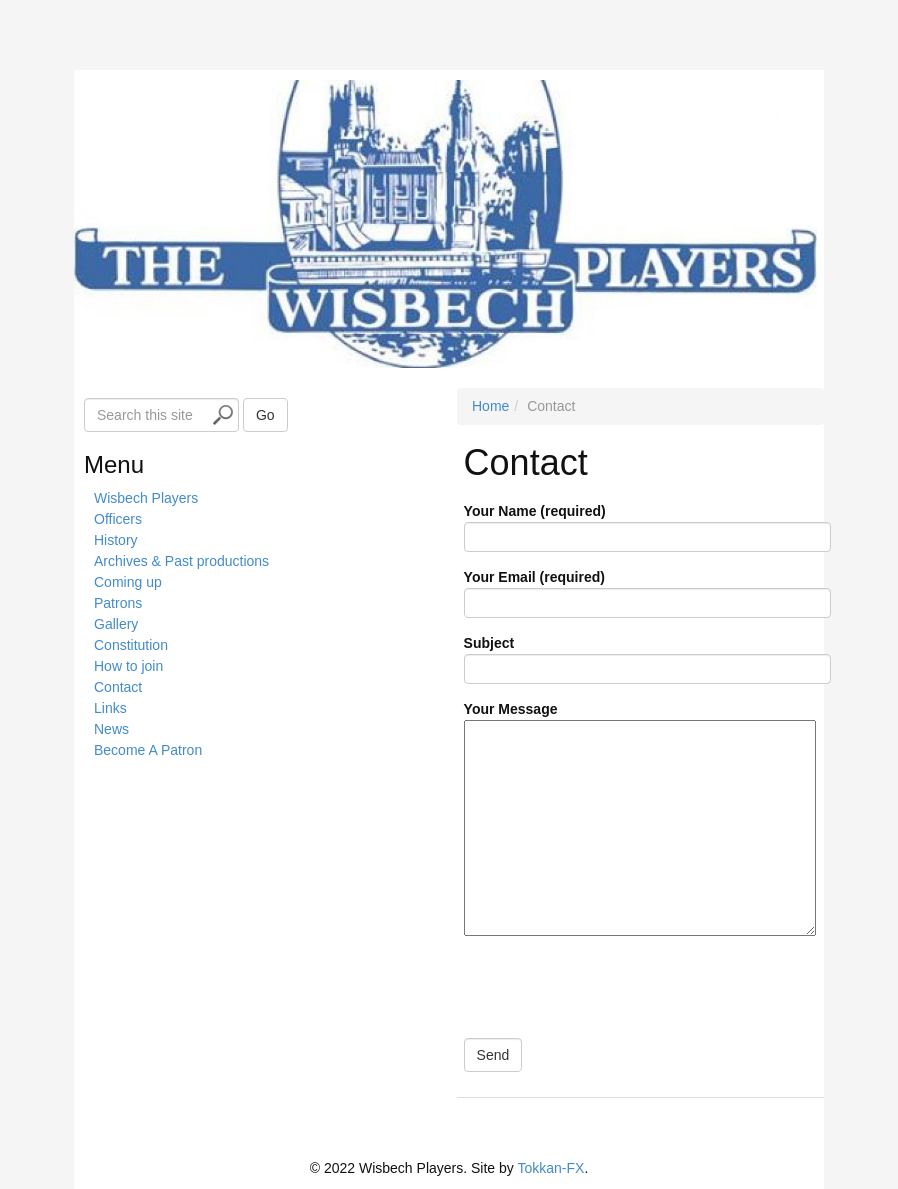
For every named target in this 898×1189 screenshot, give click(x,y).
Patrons (118, 603)
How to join (128, 666)
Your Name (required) (647, 524)
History (116, 540)
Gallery (116, 624)
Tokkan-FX (550, 1168)
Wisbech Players (146, 498)
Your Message (640, 820)
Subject (647, 656)
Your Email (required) (647, 590)
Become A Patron (148, 750)
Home (490, 406)
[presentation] (613, 986)
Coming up (128, 582)
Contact (118, 687)
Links (110, 708)
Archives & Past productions (181, 561)
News (111, 729)
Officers (118, 519)
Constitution (131, 645)
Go (265, 415)
